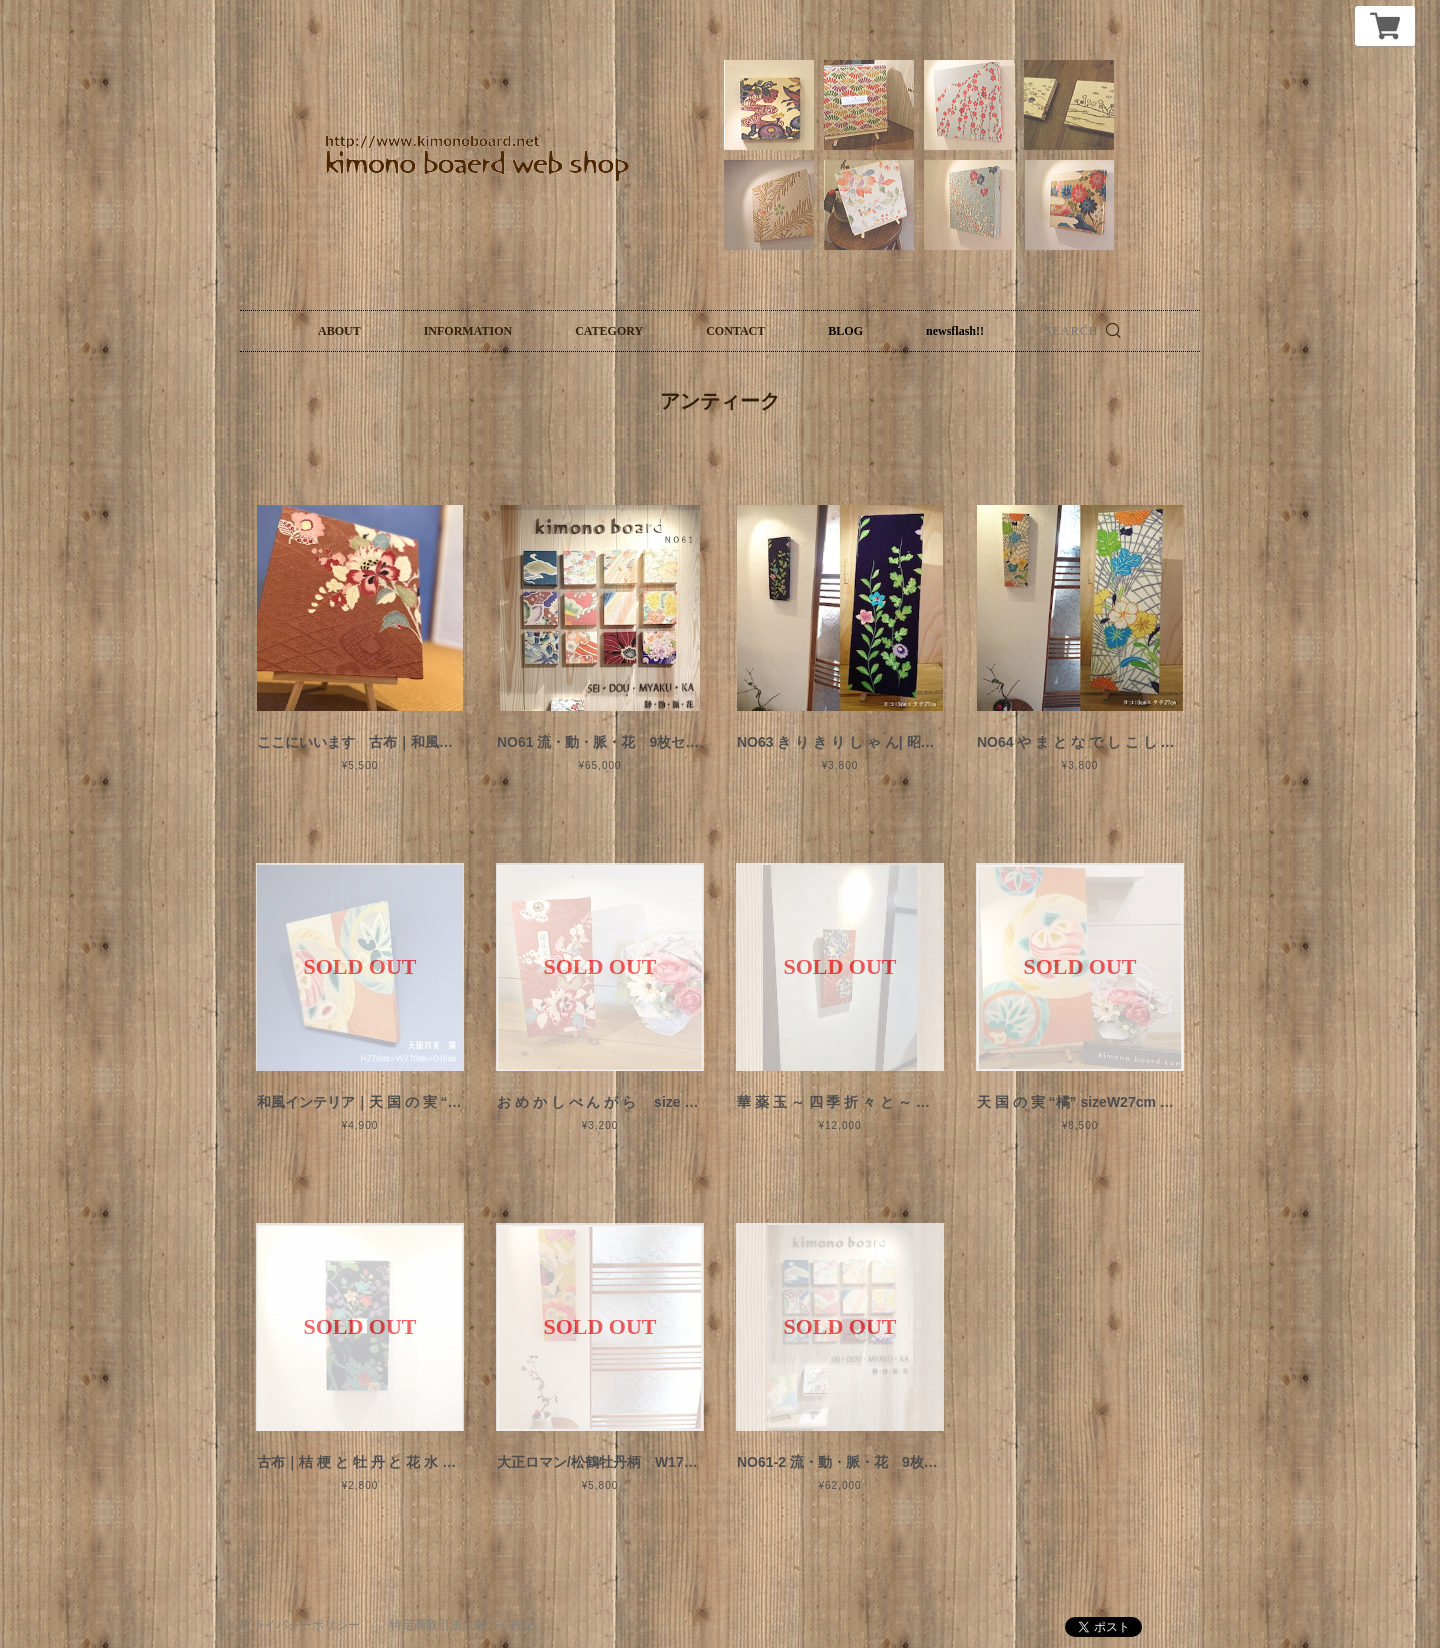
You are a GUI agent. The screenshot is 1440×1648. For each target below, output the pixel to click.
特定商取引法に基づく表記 (462, 1625)
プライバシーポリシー (300, 1625)
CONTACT (735, 331)
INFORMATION (468, 331)
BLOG (845, 331)
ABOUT (339, 331)
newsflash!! (955, 331)
